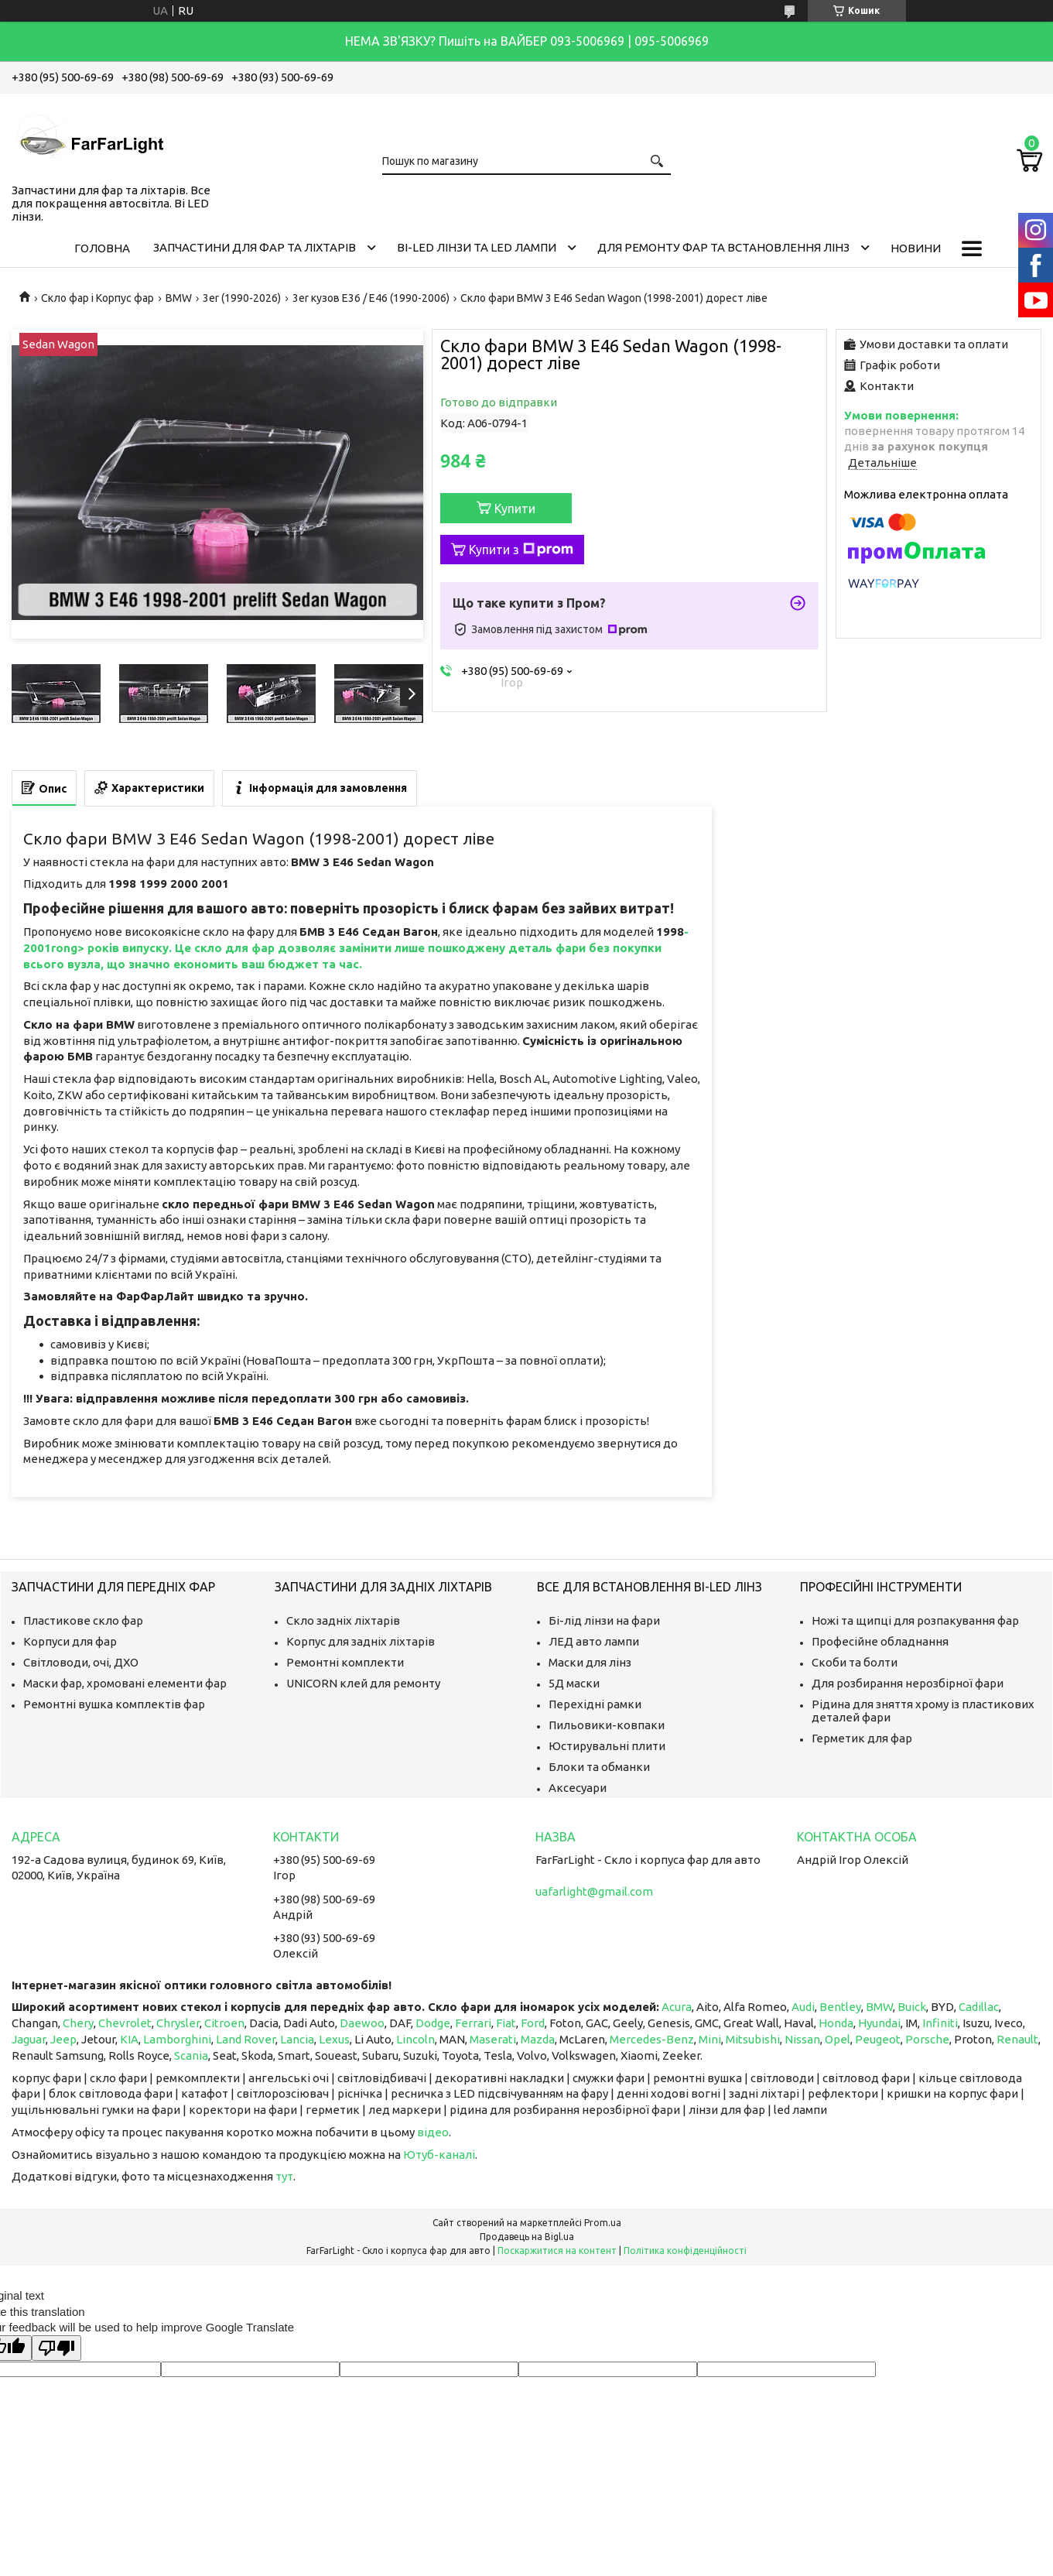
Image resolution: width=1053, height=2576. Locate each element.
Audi (803, 2006)
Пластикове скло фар (83, 1620)
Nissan (802, 2039)
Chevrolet (125, 2023)
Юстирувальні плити (607, 1745)
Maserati (493, 2039)
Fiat (506, 2023)
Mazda (538, 2039)
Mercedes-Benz (652, 2039)
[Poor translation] (56, 2348)
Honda (836, 2023)
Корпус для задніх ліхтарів (360, 1641)
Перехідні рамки (595, 1704)
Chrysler (178, 2023)
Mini (710, 2039)
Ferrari (473, 2023)
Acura (677, 2006)
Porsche (927, 2039)
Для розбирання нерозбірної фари (907, 1683)
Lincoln (415, 2039)
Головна (102, 248)
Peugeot (878, 2039)
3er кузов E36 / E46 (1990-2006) (371, 298)
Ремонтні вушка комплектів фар (114, 1704)
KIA (129, 2039)
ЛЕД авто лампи (594, 1641)
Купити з (521, 550)
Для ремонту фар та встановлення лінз (723, 247)
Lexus (334, 2039)
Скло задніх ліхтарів (343, 1620)
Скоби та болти (854, 1662)
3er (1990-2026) (242, 298)
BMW (179, 298)
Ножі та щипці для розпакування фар (915, 1620)
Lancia (297, 2039)
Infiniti (940, 2023)
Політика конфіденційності (685, 2250)
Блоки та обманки (599, 1766)
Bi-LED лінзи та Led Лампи (476, 247)
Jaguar (29, 2039)
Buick (911, 2006)
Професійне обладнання (880, 1641)
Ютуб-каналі (439, 2154)
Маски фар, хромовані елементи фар (125, 1683)
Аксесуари (578, 1787)
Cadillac (979, 2006)
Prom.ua (602, 2223)
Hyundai (879, 2023)
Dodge (432, 2023)
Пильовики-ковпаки (607, 1725)
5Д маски (574, 1683)
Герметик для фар (862, 1738)
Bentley (840, 2006)
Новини (916, 248)
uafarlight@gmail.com (594, 1891)
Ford (533, 2023)
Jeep (63, 2039)
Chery (78, 2023)
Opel (837, 2039)
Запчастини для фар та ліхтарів (254, 247)
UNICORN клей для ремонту (363, 1683)
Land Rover (245, 2039)
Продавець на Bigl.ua (527, 2237)
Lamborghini (177, 2039)
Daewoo (362, 2023)
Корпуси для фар (70, 1641)
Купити (514, 509)
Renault (1017, 2039)
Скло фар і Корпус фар (97, 298)
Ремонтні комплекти (345, 1662)
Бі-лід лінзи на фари (604, 1620)
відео (433, 2132)
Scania (191, 2055)
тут (284, 2176)
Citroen (224, 2023)
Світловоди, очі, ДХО (80, 1662)
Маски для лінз (590, 1662)
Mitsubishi (753, 2039)
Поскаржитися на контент (557, 2250)
